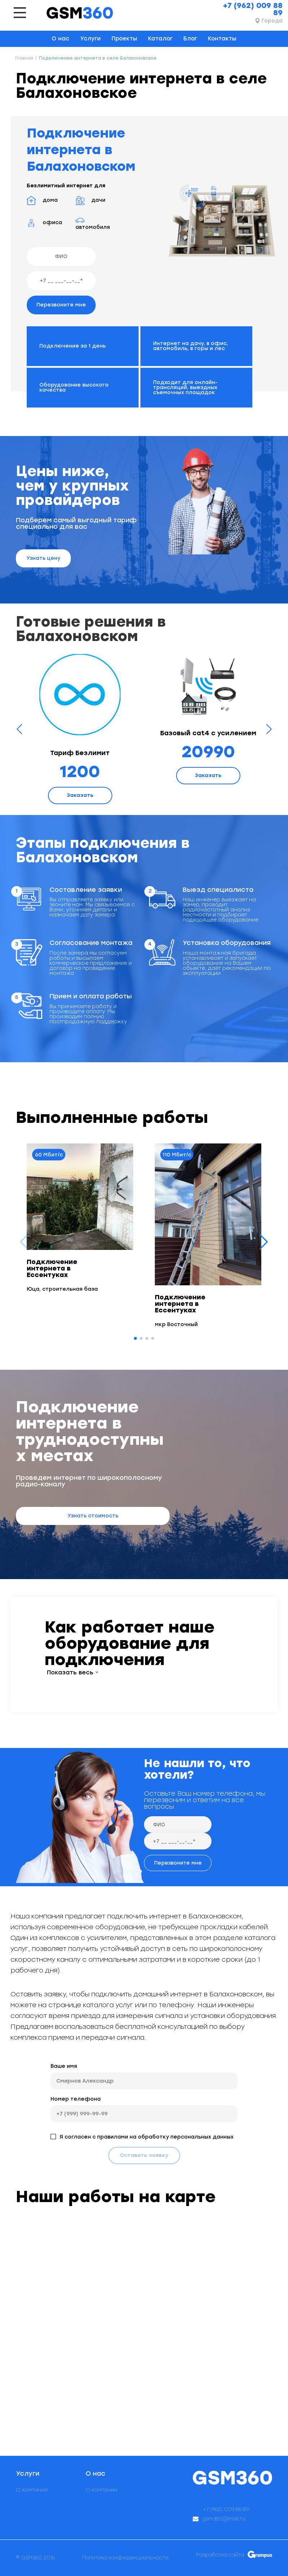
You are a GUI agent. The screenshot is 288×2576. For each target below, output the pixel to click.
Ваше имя (64, 2066)
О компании (32, 2490)
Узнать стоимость (92, 1516)
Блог (190, 38)
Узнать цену (43, 558)
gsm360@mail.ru (223, 2518)
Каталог (160, 38)
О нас (60, 38)
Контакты (222, 38)
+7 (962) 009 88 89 (253, 9)
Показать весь (70, 1672)
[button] (264, 1242)
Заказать (80, 795)
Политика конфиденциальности (125, 2558)
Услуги (90, 38)
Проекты (124, 38)
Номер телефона (76, 2099)
